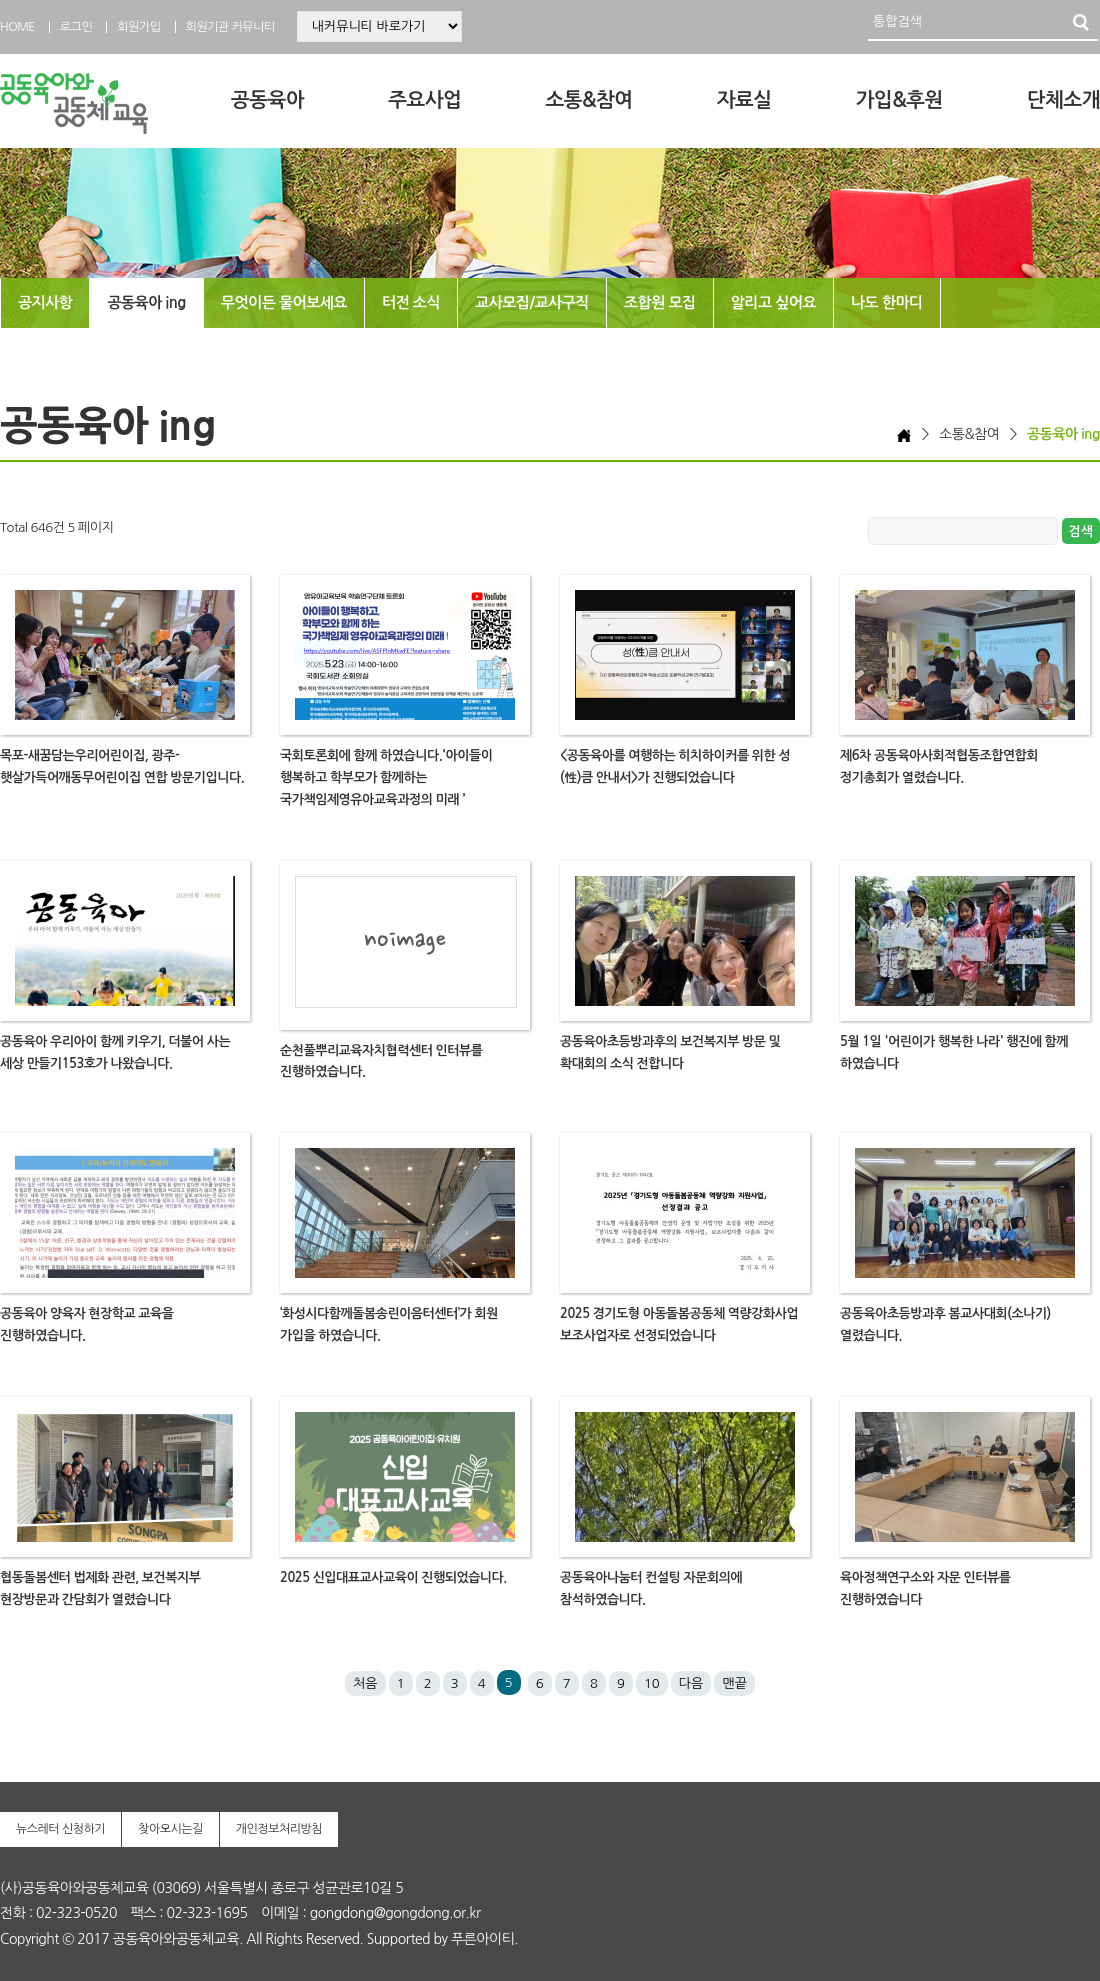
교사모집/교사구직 (532, 302)
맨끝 (734, 1683)
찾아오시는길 (170, 1829)
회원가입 (138, 27)
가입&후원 (899, 100)
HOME (17, 27)
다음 (691, 1683)
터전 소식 (411, 302)
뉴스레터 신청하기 (60, 1829)
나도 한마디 (887, 302)
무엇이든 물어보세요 (284, 302)
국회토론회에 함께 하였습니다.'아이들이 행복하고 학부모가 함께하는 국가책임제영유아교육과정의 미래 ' (386, 777)
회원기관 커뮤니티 (230, 27)
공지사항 (45, 302)
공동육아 (267, 100)
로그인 (76, 27)
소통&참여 (588, 100)
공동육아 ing (146, 302)
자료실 (744, 100)
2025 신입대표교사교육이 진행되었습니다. (393, 1577)
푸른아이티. (484, 1939)
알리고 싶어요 (773, 302)
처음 (365, 1683)
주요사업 (424, 100)
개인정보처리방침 (279, 1829)
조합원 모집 (660, 302)
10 (652, 1683)
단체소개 (1063, 100)
